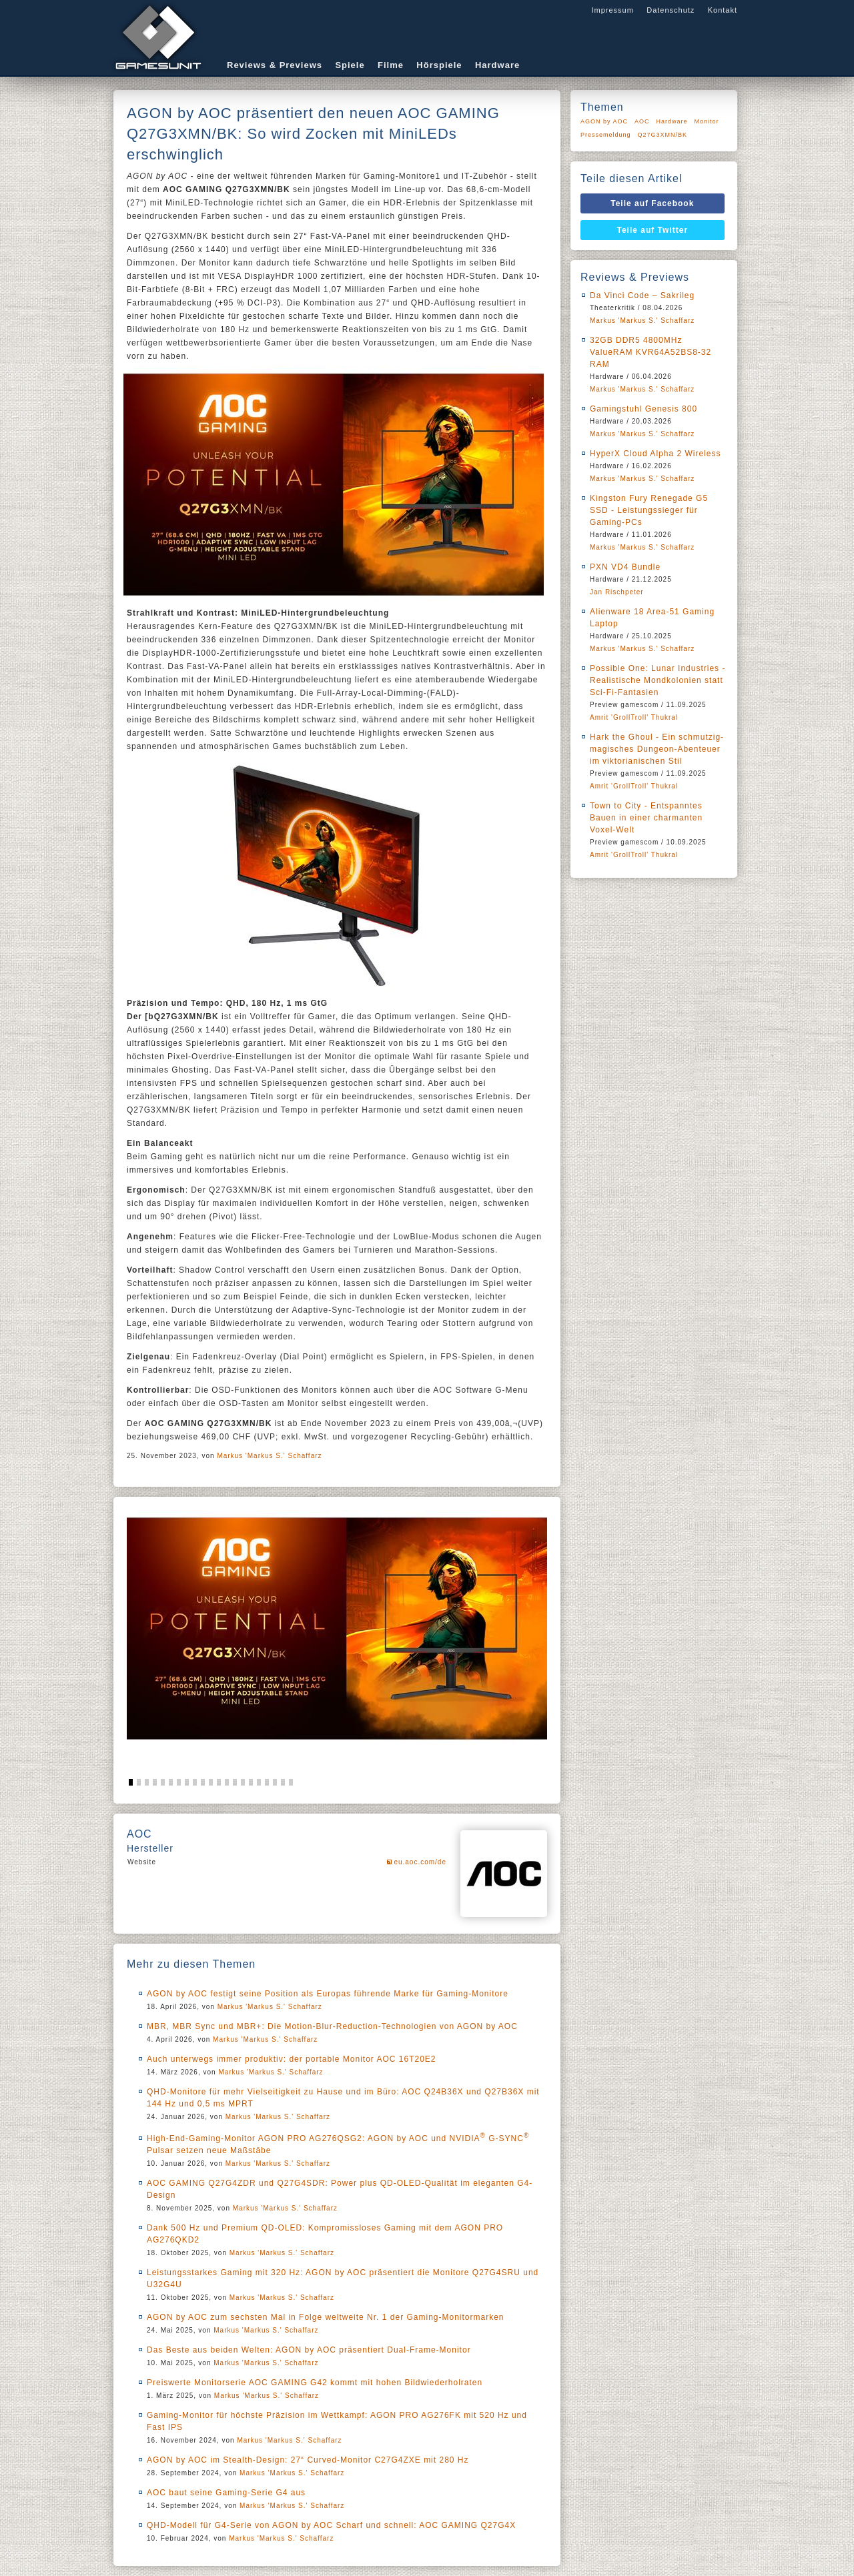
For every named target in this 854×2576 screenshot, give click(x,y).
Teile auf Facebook (652, 203)
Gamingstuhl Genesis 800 (643, 409)
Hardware (497, 65)
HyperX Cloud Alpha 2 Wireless (655, 453)
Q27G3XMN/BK (663, 134)
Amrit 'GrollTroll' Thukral (634, 717)
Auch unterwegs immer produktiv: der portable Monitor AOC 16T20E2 (291, 2059)
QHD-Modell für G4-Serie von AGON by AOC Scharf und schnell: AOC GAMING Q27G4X (331, 2525)
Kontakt (722, 10)
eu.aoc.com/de (420, 1862)
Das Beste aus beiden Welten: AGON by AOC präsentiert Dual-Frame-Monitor (309, 2350)
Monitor (707, 121)
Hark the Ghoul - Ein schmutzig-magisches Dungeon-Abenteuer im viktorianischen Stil (657, 749)
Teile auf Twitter (653, 230)
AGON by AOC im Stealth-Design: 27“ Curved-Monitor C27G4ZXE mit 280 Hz (307, 2460)
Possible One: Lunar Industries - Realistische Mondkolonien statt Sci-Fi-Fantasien (657, 680)
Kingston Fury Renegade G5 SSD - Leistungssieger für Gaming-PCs (649, 510)
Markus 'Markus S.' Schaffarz (269, 1455)
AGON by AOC (604, 121)
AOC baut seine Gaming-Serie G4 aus (226, 2492)
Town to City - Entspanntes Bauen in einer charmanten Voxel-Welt (646, 817)
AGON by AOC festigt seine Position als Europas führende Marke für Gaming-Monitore (327, 1993)
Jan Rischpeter (617, 592)
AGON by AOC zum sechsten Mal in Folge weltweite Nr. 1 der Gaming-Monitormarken (325, 2317)
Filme (391, 65)
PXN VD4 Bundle (625, 567)
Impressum (612, 10)
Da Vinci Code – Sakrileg (642, 295)
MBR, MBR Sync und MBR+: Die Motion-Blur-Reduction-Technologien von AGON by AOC (332, 2026)
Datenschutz (671, 10)
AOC (642, 121)
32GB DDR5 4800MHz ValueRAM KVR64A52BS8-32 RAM (650, 352)
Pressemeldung (605, 134)
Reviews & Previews (274, 65)
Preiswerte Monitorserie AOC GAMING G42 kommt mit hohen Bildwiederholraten (314, 2382)
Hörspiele (439, 65)
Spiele (349, 65)
